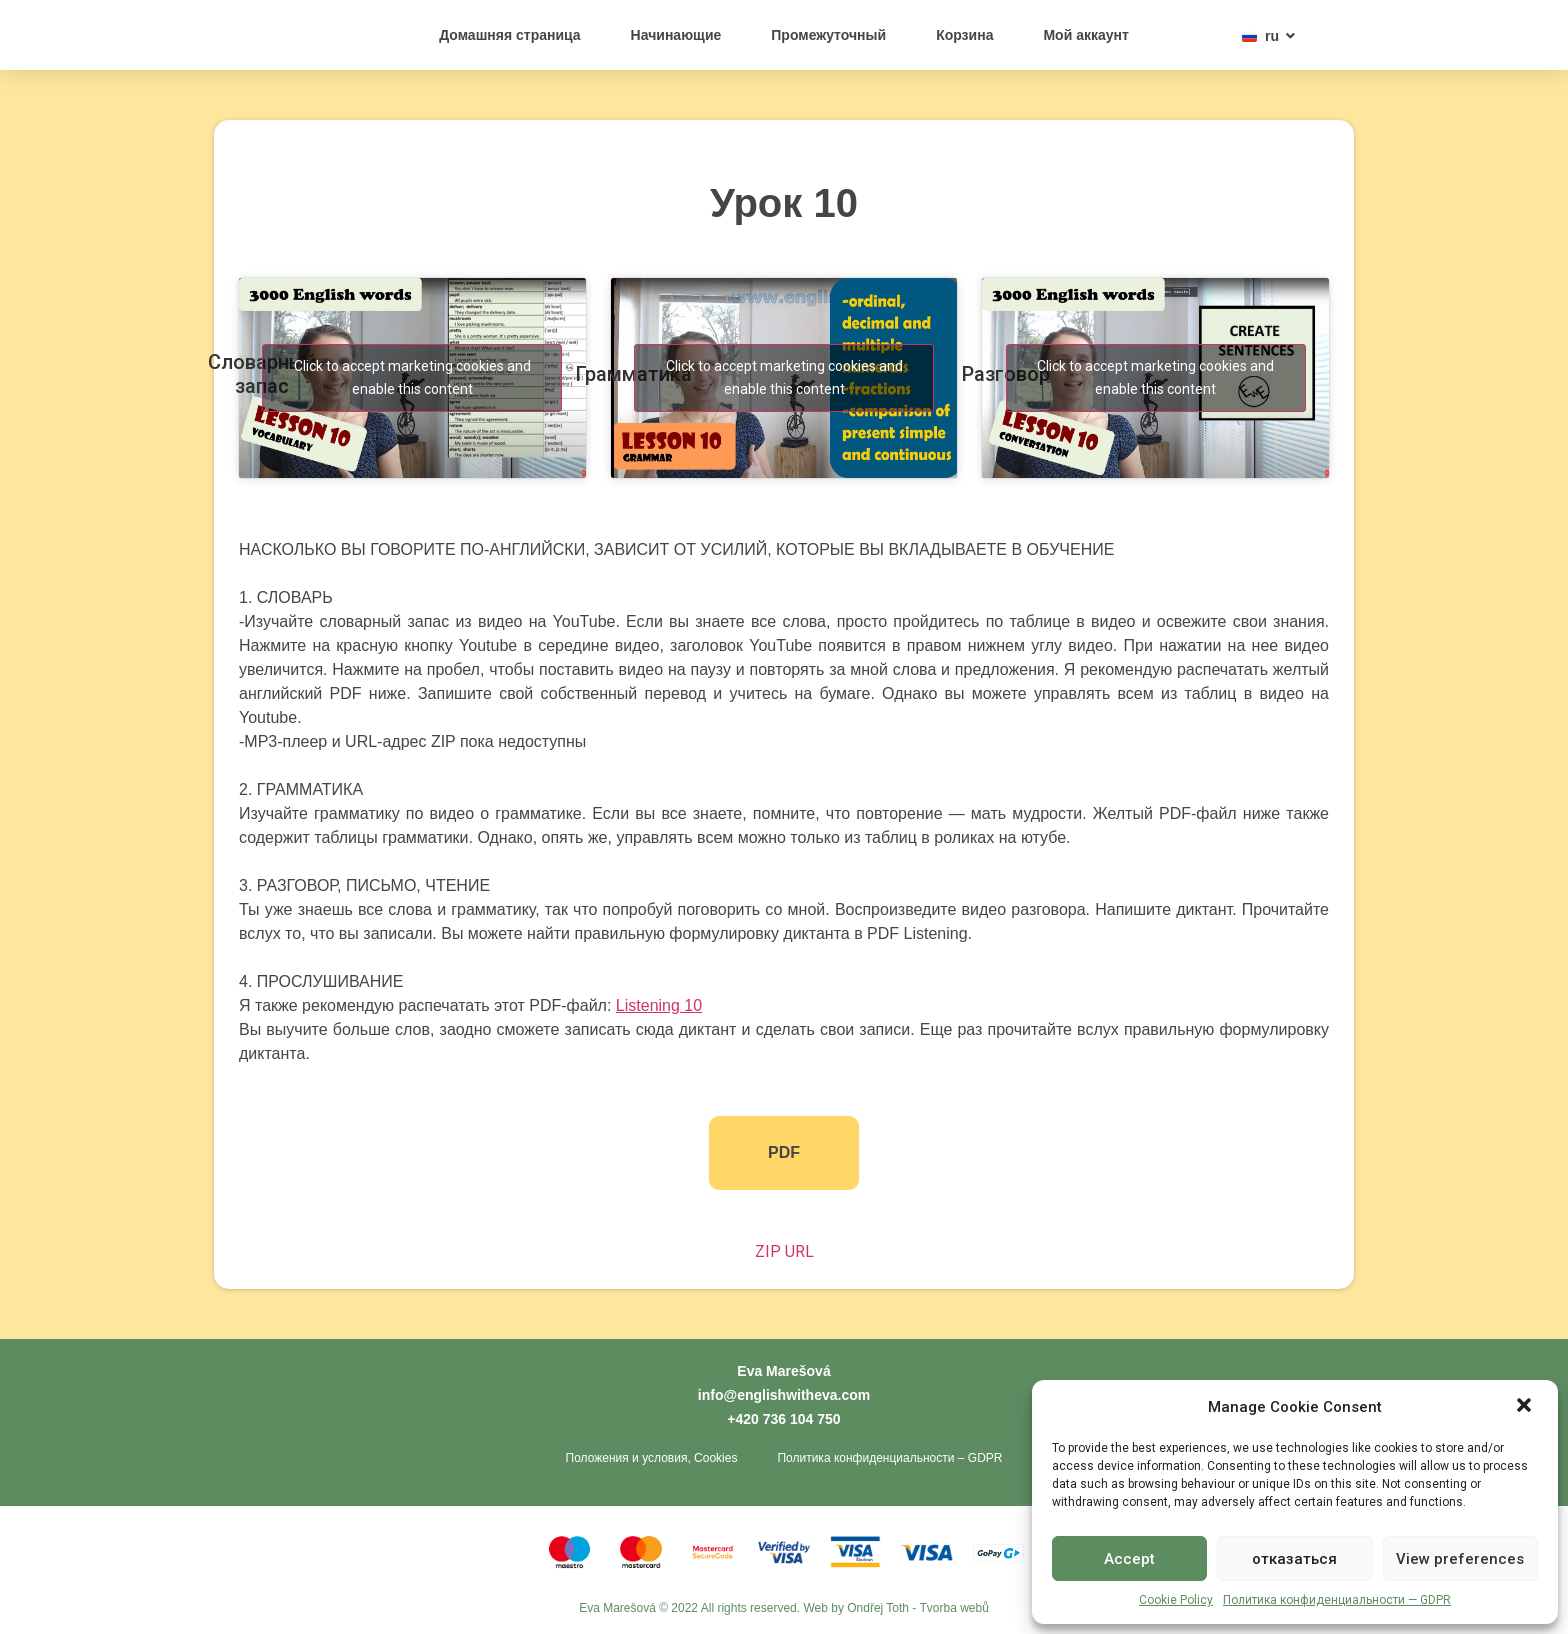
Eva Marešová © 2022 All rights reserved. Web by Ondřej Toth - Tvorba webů (784, 1609)
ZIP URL (784, 1251)
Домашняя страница (509, 35)
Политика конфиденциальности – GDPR (889, 1459)
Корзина (964, 35)
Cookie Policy (1176, 1600)
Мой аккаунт (1085, 35)
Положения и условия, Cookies (652, 1459)
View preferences (1460, 1559)
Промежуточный (828, 35)
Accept (1129, 1559)
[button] (1526, 1396)
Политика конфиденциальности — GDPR (1337, 1600)
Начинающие (676, 35)
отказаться (1294, 1559)
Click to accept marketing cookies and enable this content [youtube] (412, 377)
